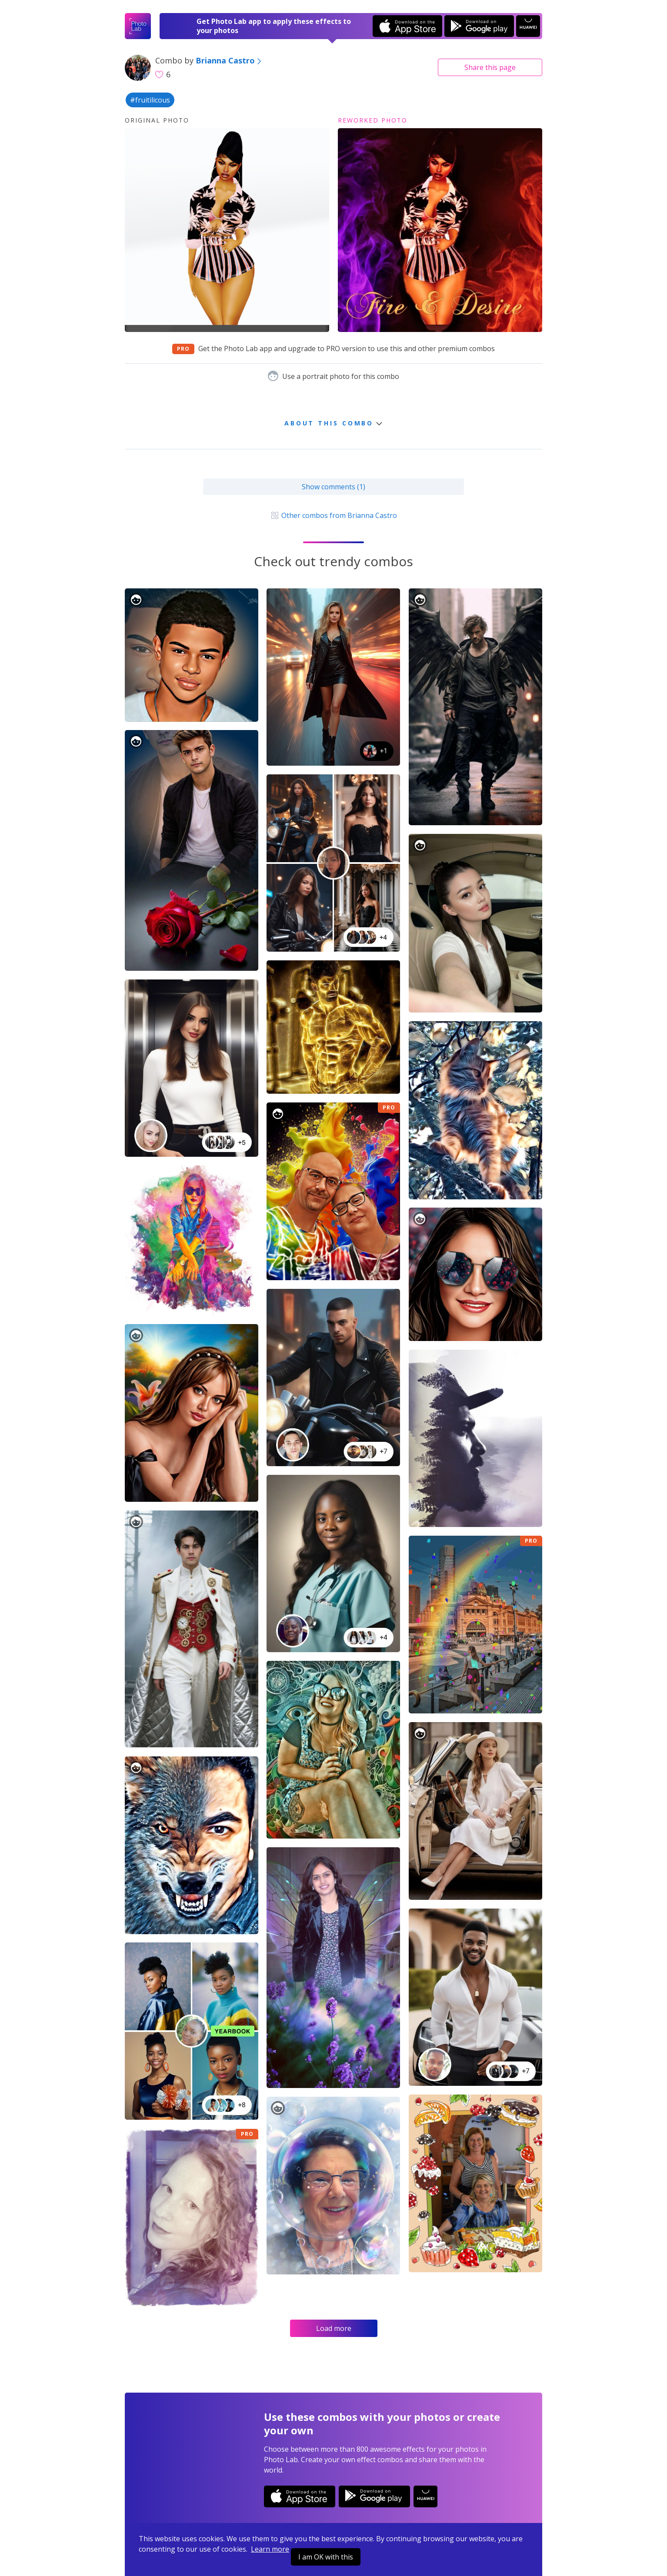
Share (490, 67)
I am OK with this (325, 2557)
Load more (333, 2328)
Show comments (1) (333, 486)
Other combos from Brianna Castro (333, 515)
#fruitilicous (150, 100)
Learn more (270, 2549)
